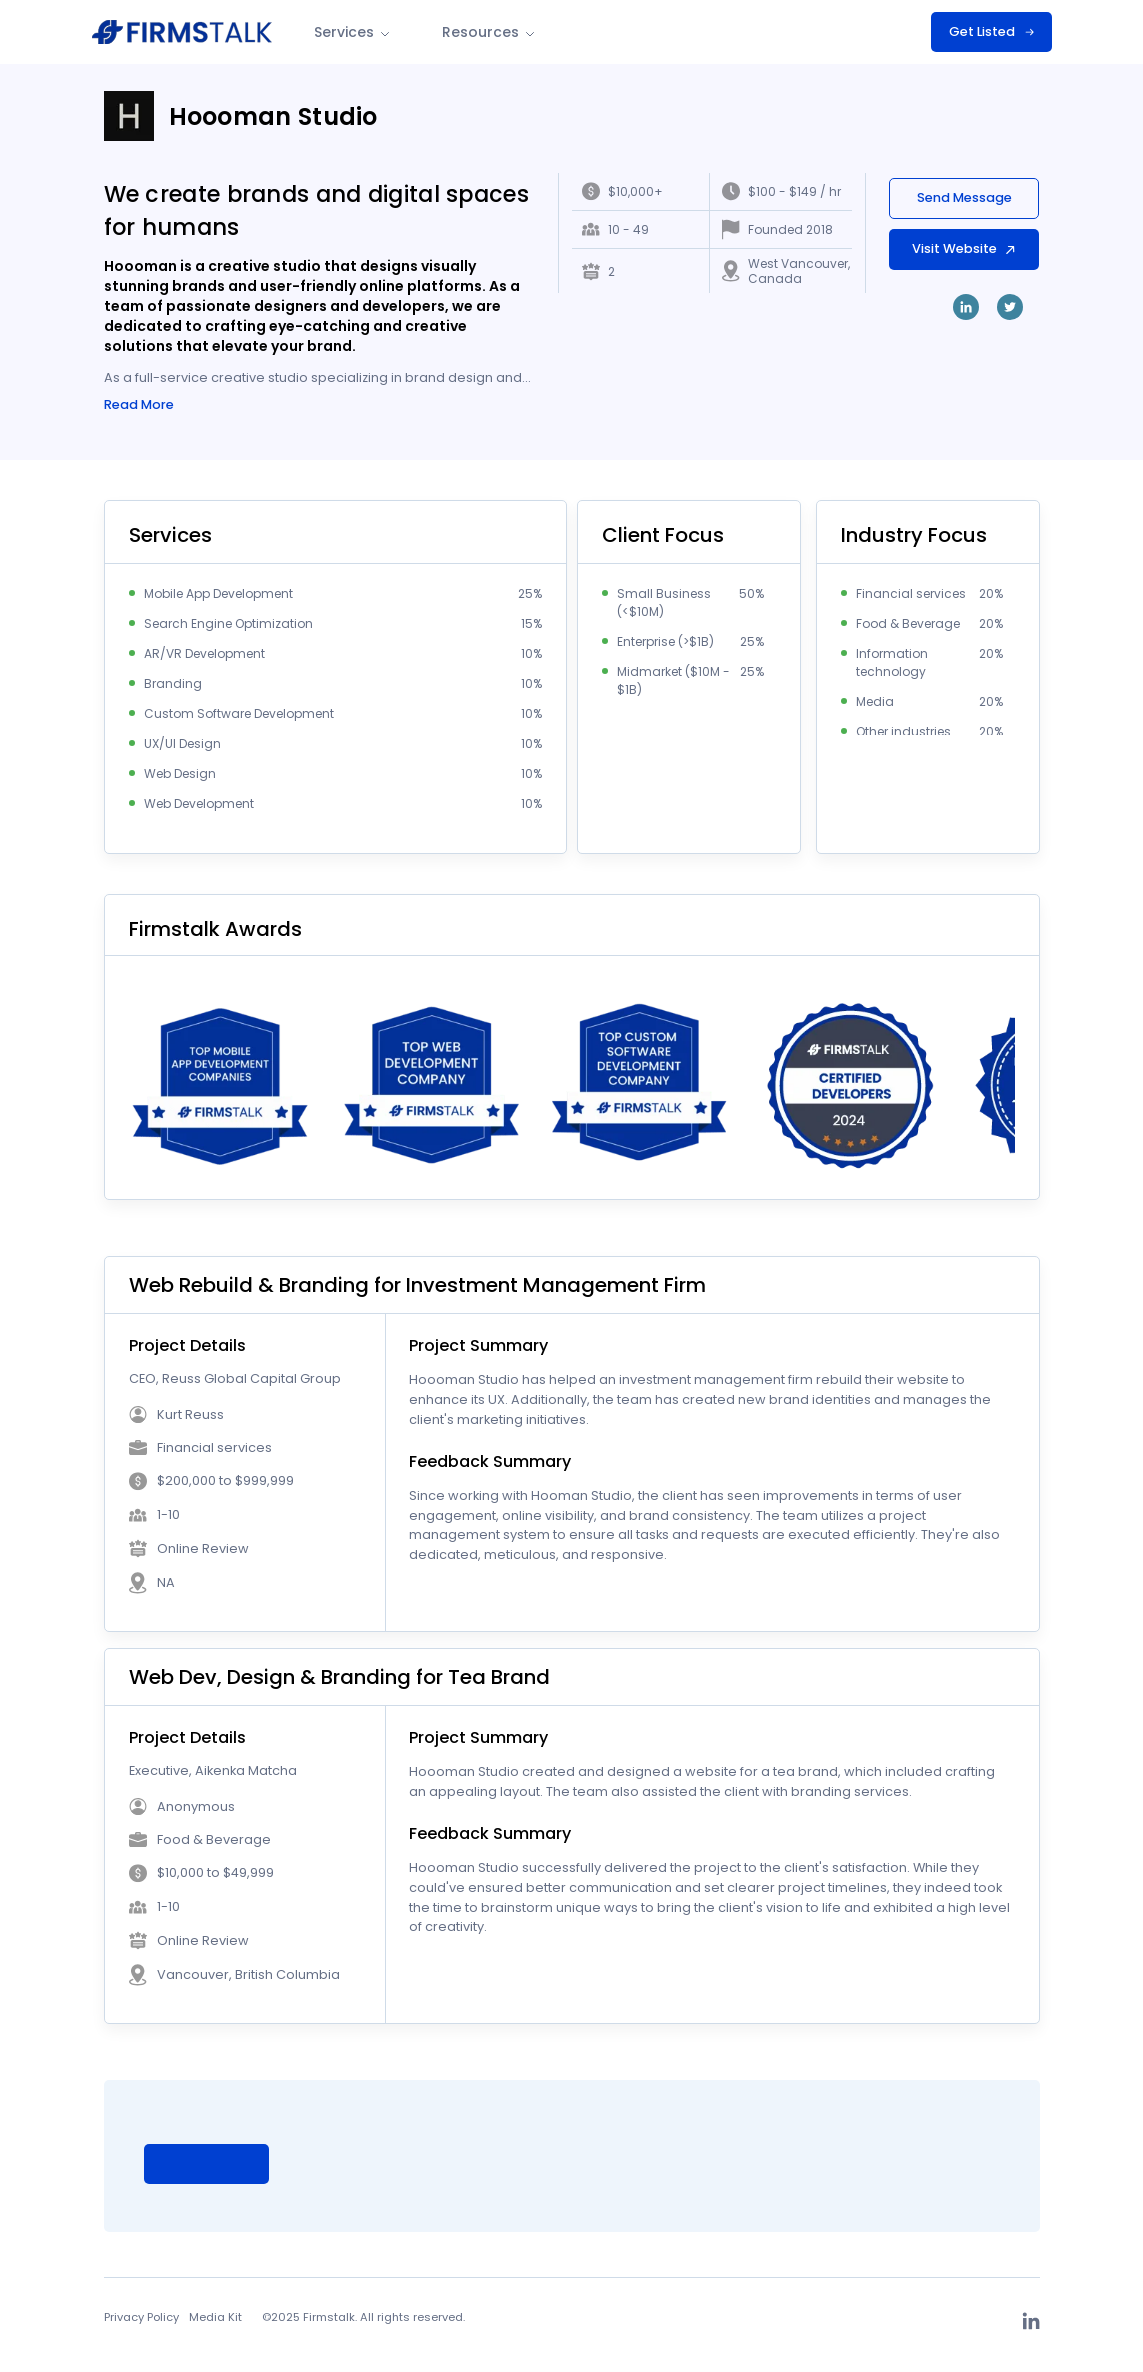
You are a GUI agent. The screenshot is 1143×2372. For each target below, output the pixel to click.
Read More (139, 405)
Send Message (964, 197)
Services (353, 32)
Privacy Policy (141, 2318)
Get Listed (991, 31)
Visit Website (965, 248)
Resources (490, 32)
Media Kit (215, 2318)
